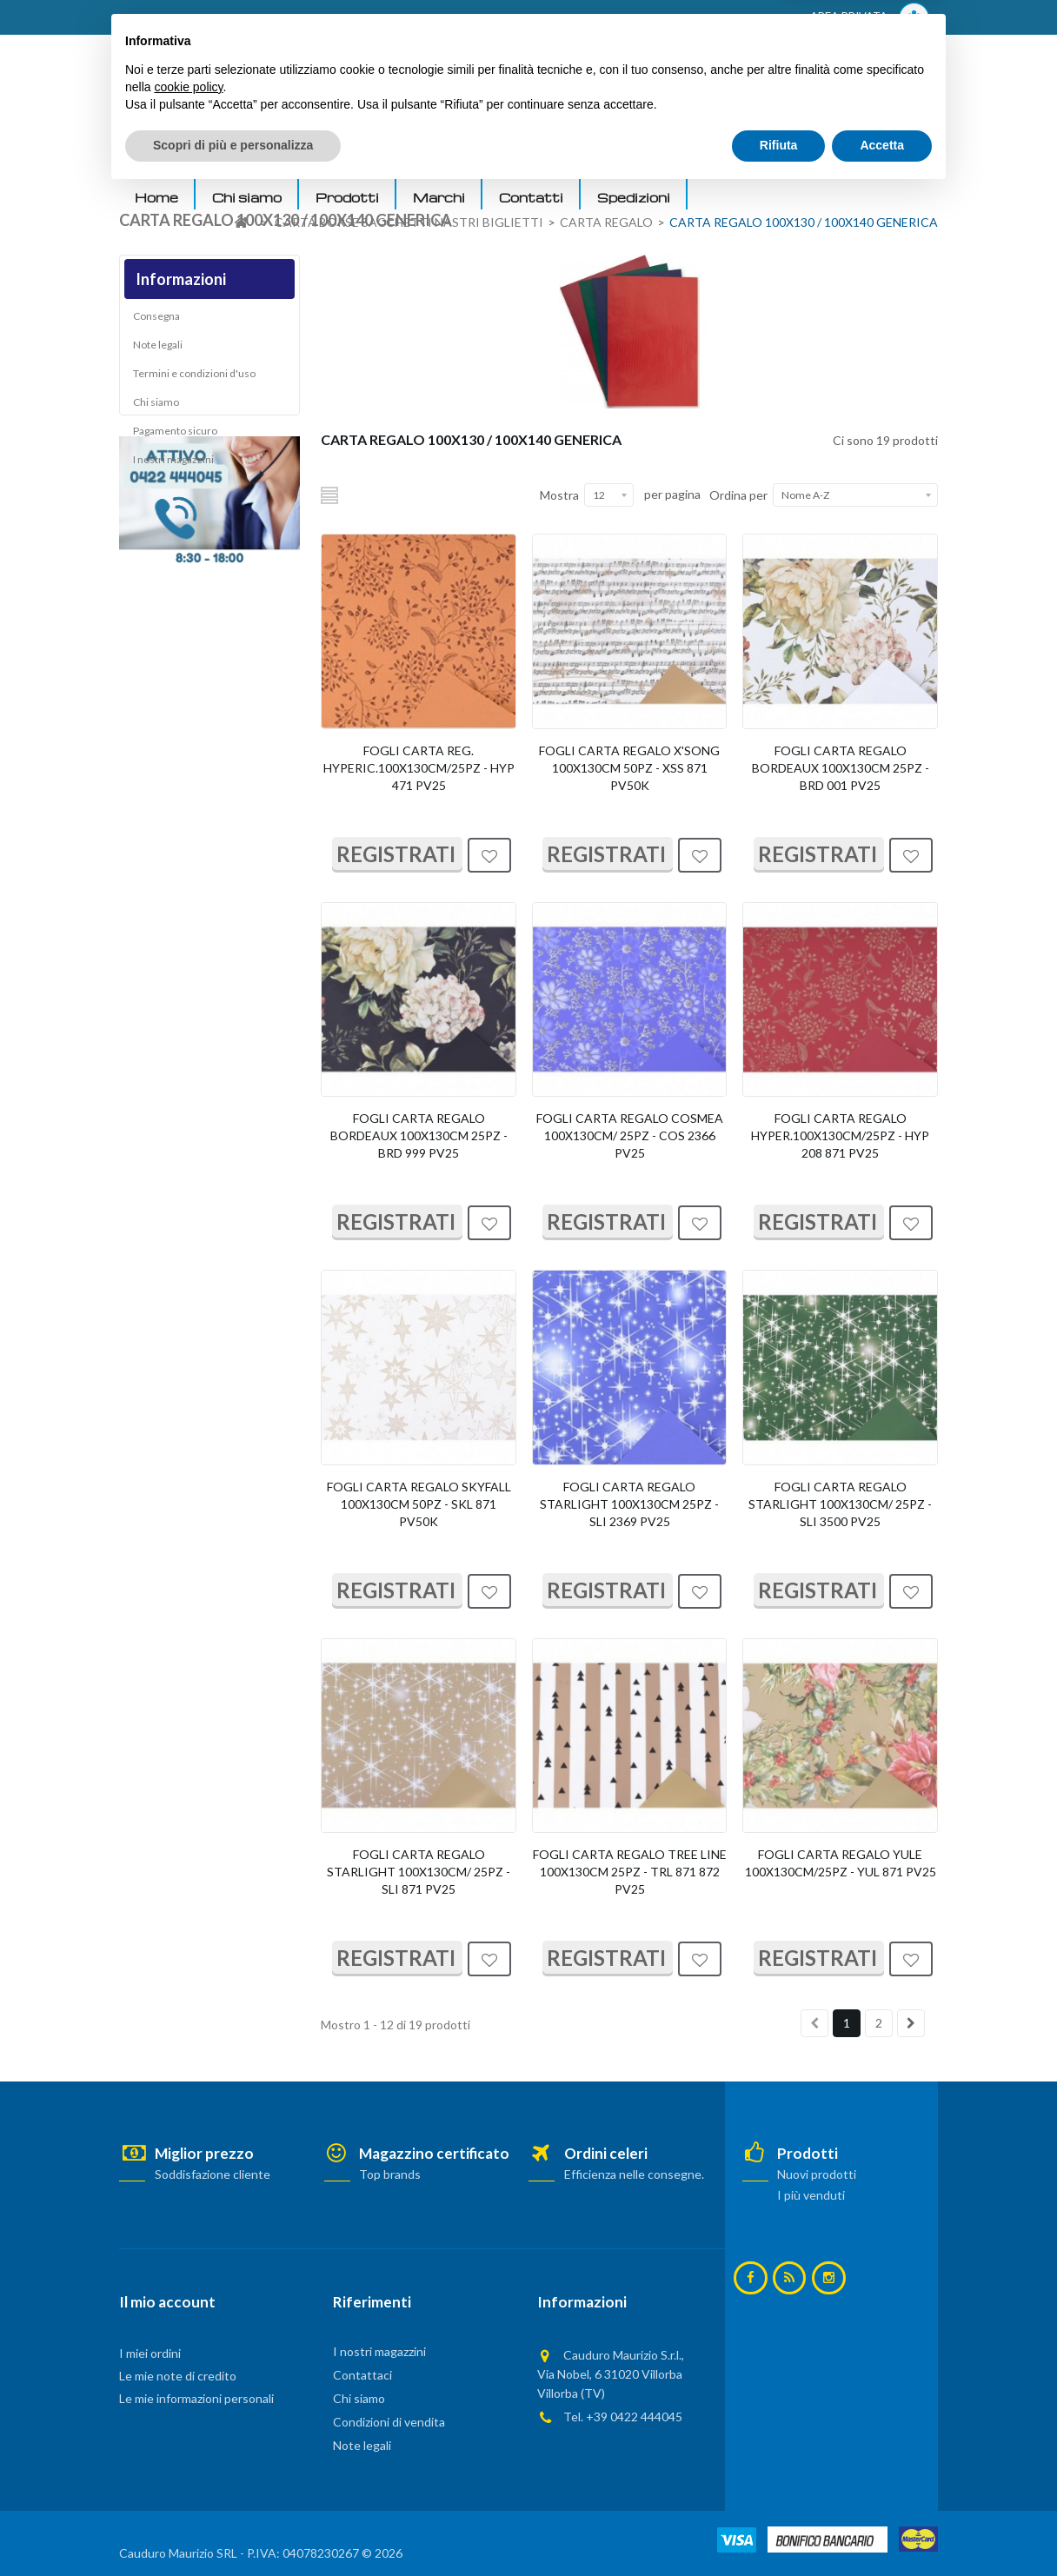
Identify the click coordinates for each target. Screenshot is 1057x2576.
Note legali (158, 350)
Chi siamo (247, 197)
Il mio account (167, 2302)
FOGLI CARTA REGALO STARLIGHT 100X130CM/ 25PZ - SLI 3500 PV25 (840, 1504)
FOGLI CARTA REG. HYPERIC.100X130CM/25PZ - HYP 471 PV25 (419, 768)
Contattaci (362, 2374)
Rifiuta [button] (779, 2528)
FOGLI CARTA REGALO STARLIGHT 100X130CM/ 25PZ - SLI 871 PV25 (418, 1871)
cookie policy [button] (188, 2470)
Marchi (439, 197)
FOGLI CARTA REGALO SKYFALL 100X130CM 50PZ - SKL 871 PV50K (419, 1504)
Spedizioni (633, 197)
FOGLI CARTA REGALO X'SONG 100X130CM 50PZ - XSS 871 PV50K (629, 768)
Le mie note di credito (177, 2375)
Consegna (156, 322)
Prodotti (347, 197)
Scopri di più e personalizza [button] (233, 2528)
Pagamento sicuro (175, 436)
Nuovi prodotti (816, 2174)
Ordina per (738, 495)
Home (156, 197)
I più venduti (811, 2195)
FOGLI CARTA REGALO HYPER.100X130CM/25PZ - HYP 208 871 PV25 (840, 1135)
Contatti (531, 197)
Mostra (559, 495)
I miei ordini (150, 2353)
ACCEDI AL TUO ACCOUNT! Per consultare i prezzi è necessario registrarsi (339, 18)
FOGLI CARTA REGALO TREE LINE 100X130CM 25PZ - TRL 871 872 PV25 (630, 1871)
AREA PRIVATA (869, 18)
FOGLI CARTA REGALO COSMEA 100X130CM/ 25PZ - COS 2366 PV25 (629, 1135)
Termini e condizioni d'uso (194, 379)
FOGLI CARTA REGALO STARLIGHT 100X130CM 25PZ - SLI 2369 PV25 (629, 1504)
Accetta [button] (882, 2528)
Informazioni (181, 279)
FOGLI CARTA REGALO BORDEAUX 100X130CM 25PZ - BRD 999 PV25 (419, 1135)
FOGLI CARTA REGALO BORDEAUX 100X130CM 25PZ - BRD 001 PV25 (840, 768)
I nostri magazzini (173, 465)
